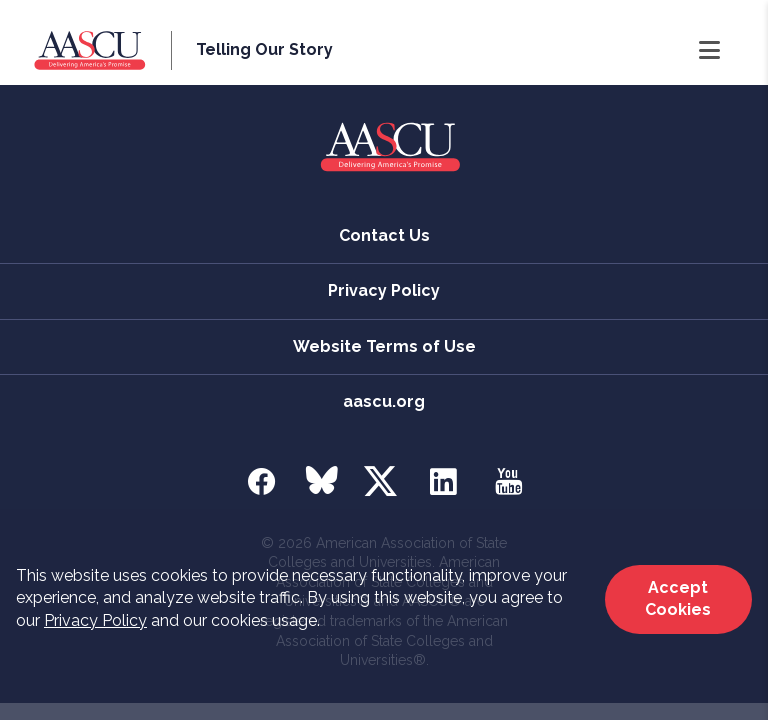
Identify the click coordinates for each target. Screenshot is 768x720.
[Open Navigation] (709, 51)
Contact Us (384, 235)
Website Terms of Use (384, 346)
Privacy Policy (95, 620)
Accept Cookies (678, 598)
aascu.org (384, 401)
